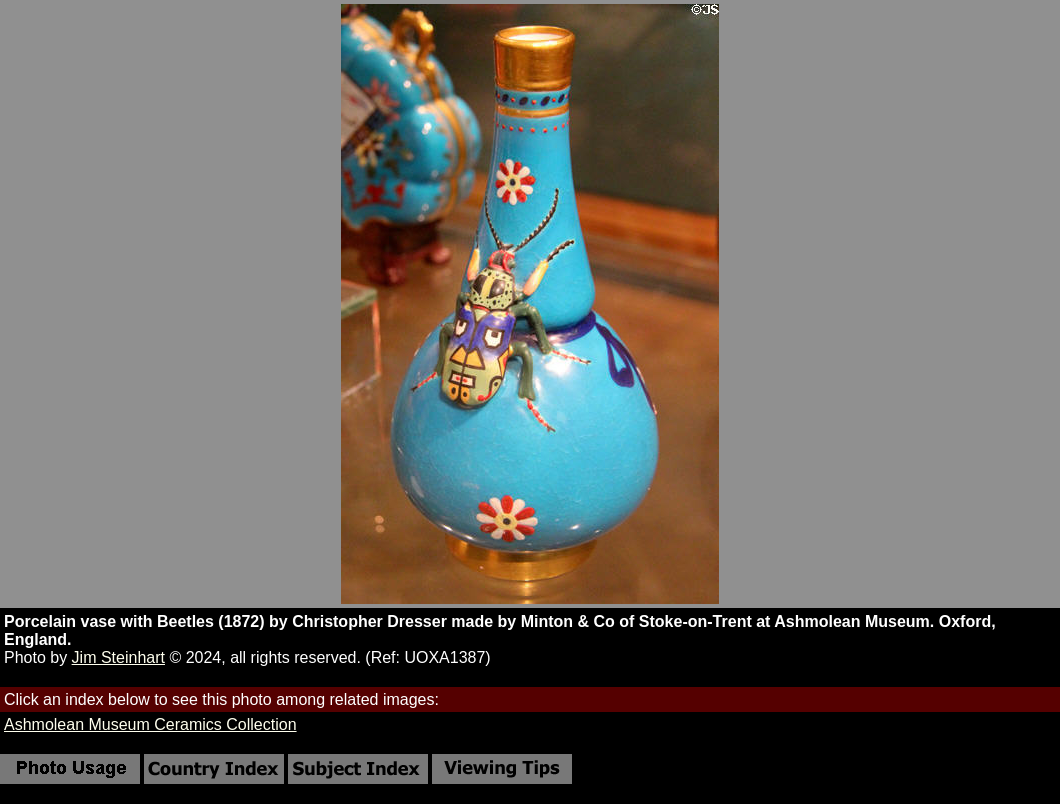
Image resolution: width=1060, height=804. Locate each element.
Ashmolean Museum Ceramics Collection (150, 724)
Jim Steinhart (118, 657)
